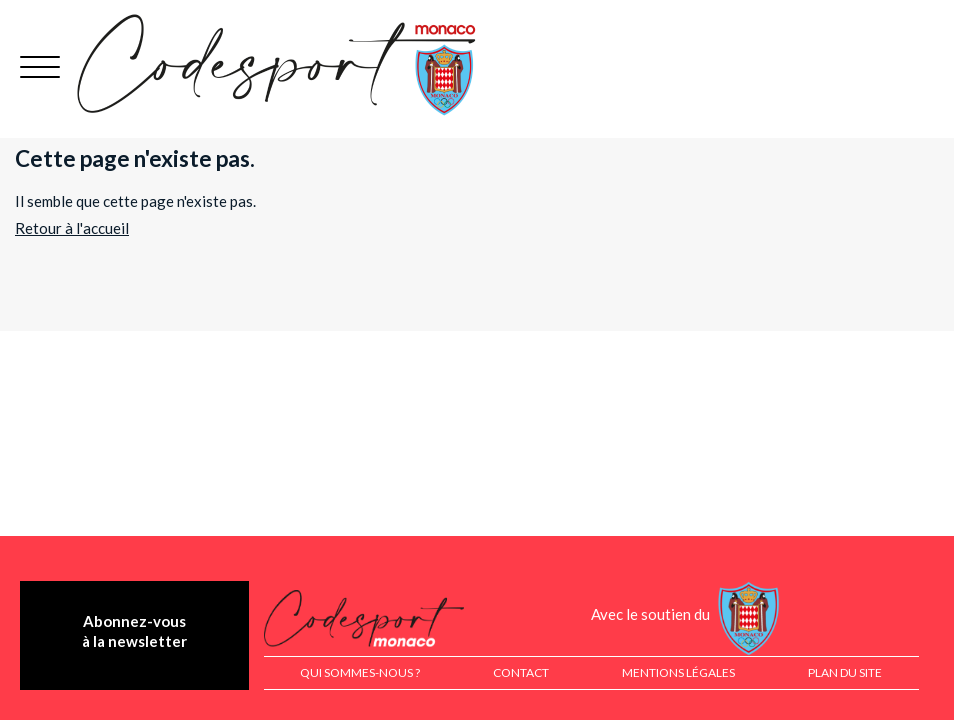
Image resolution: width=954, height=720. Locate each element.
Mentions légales (678, 672)
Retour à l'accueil (72, 228)
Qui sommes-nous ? (360, 672)
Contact (521, 672)
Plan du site (845, 672)
